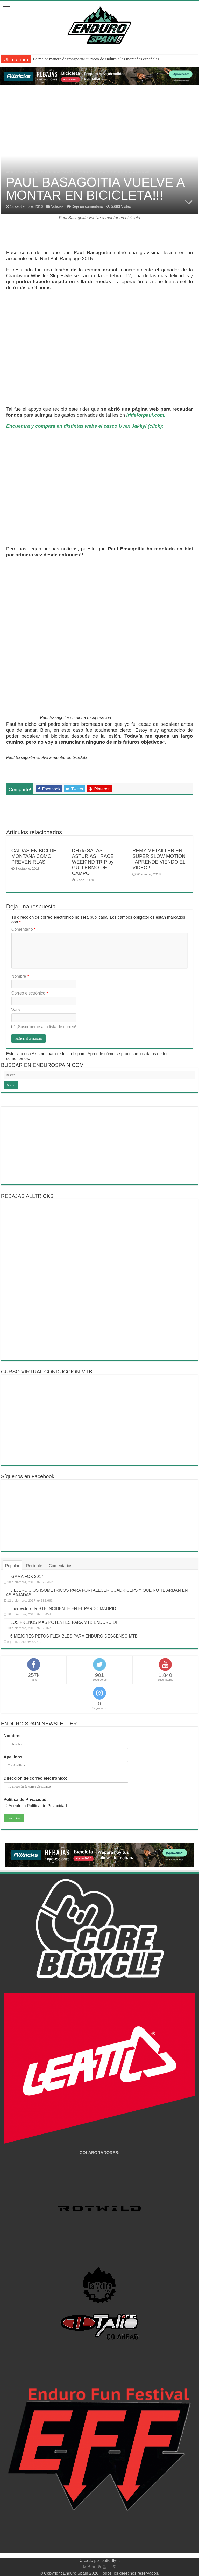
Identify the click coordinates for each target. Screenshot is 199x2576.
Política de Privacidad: (26, 1799)
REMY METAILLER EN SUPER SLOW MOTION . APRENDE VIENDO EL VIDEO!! (159, 859)
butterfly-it (110, 2560)
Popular (12, 1566)
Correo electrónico (29, 993)
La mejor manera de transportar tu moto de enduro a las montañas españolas (96, 59)
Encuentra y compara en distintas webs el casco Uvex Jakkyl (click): (85, 426)
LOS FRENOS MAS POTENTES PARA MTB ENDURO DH (64, 1622)
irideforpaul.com (145, 415)
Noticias (30, 171)
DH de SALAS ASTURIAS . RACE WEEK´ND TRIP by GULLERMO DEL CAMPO (92, 862)
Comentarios (60, 1566)
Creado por (91, 2560)
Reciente (34, 1566)
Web (15, 1010)
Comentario (23, 929)
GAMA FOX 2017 (27, 1576)
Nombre (20, 976)
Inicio (13, 171)
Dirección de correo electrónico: (35, 1778)
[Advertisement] (99, 1145)
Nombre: (12, 1736)
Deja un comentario (87, 206)
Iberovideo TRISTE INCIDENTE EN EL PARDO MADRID (63, 1608)
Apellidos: (14, 1757)
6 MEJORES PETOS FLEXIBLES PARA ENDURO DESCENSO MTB (74, 1636)
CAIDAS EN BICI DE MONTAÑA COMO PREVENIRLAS (33, 856)
